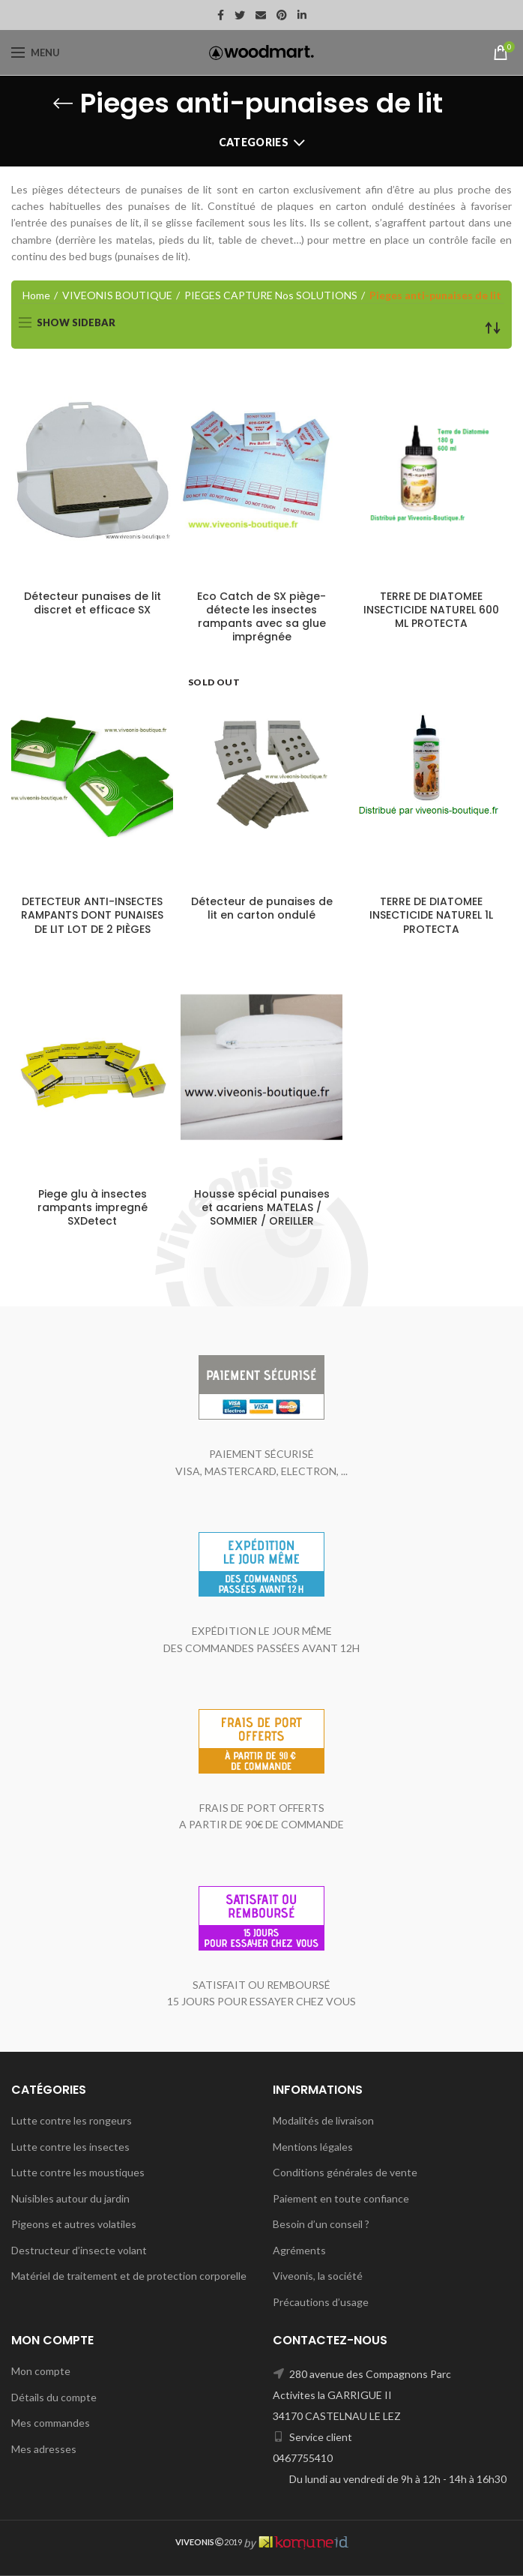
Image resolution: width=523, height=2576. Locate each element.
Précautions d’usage (321, 2302)
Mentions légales (313, 2146)
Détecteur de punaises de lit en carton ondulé (262, 908)
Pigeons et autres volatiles (73, 2224)
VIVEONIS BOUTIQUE (117, 295)
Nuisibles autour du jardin (70, 2198)
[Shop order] (493, 327)
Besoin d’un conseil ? (321, 2224)
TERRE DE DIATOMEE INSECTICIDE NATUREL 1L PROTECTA (431, 915)
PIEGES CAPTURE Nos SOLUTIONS (270, 295)
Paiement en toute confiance (341, 2198)
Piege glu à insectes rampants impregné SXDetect (92, 1207)
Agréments (299, 2250)
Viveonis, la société (318, 2275)
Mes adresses (43, 2449)
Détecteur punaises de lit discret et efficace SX (92, 602)
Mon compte (40, 2371)
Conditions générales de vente (345, 2172)
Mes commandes (50, 2422)
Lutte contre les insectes (70, 2146)
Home (36, 295)
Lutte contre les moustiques (78, 2172)
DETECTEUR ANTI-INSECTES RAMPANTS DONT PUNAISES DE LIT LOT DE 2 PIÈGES (92, 915)
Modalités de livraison (323, 2120)
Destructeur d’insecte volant (79, 2250)
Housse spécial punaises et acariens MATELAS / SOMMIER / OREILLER (262, 1207)
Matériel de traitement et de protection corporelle (129, 2275)
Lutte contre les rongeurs (71, 2120)
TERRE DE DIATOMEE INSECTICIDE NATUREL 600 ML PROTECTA (431, 610)
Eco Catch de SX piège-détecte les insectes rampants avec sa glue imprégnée (261, 616)
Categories (253, 142)
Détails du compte (54, 2397)
